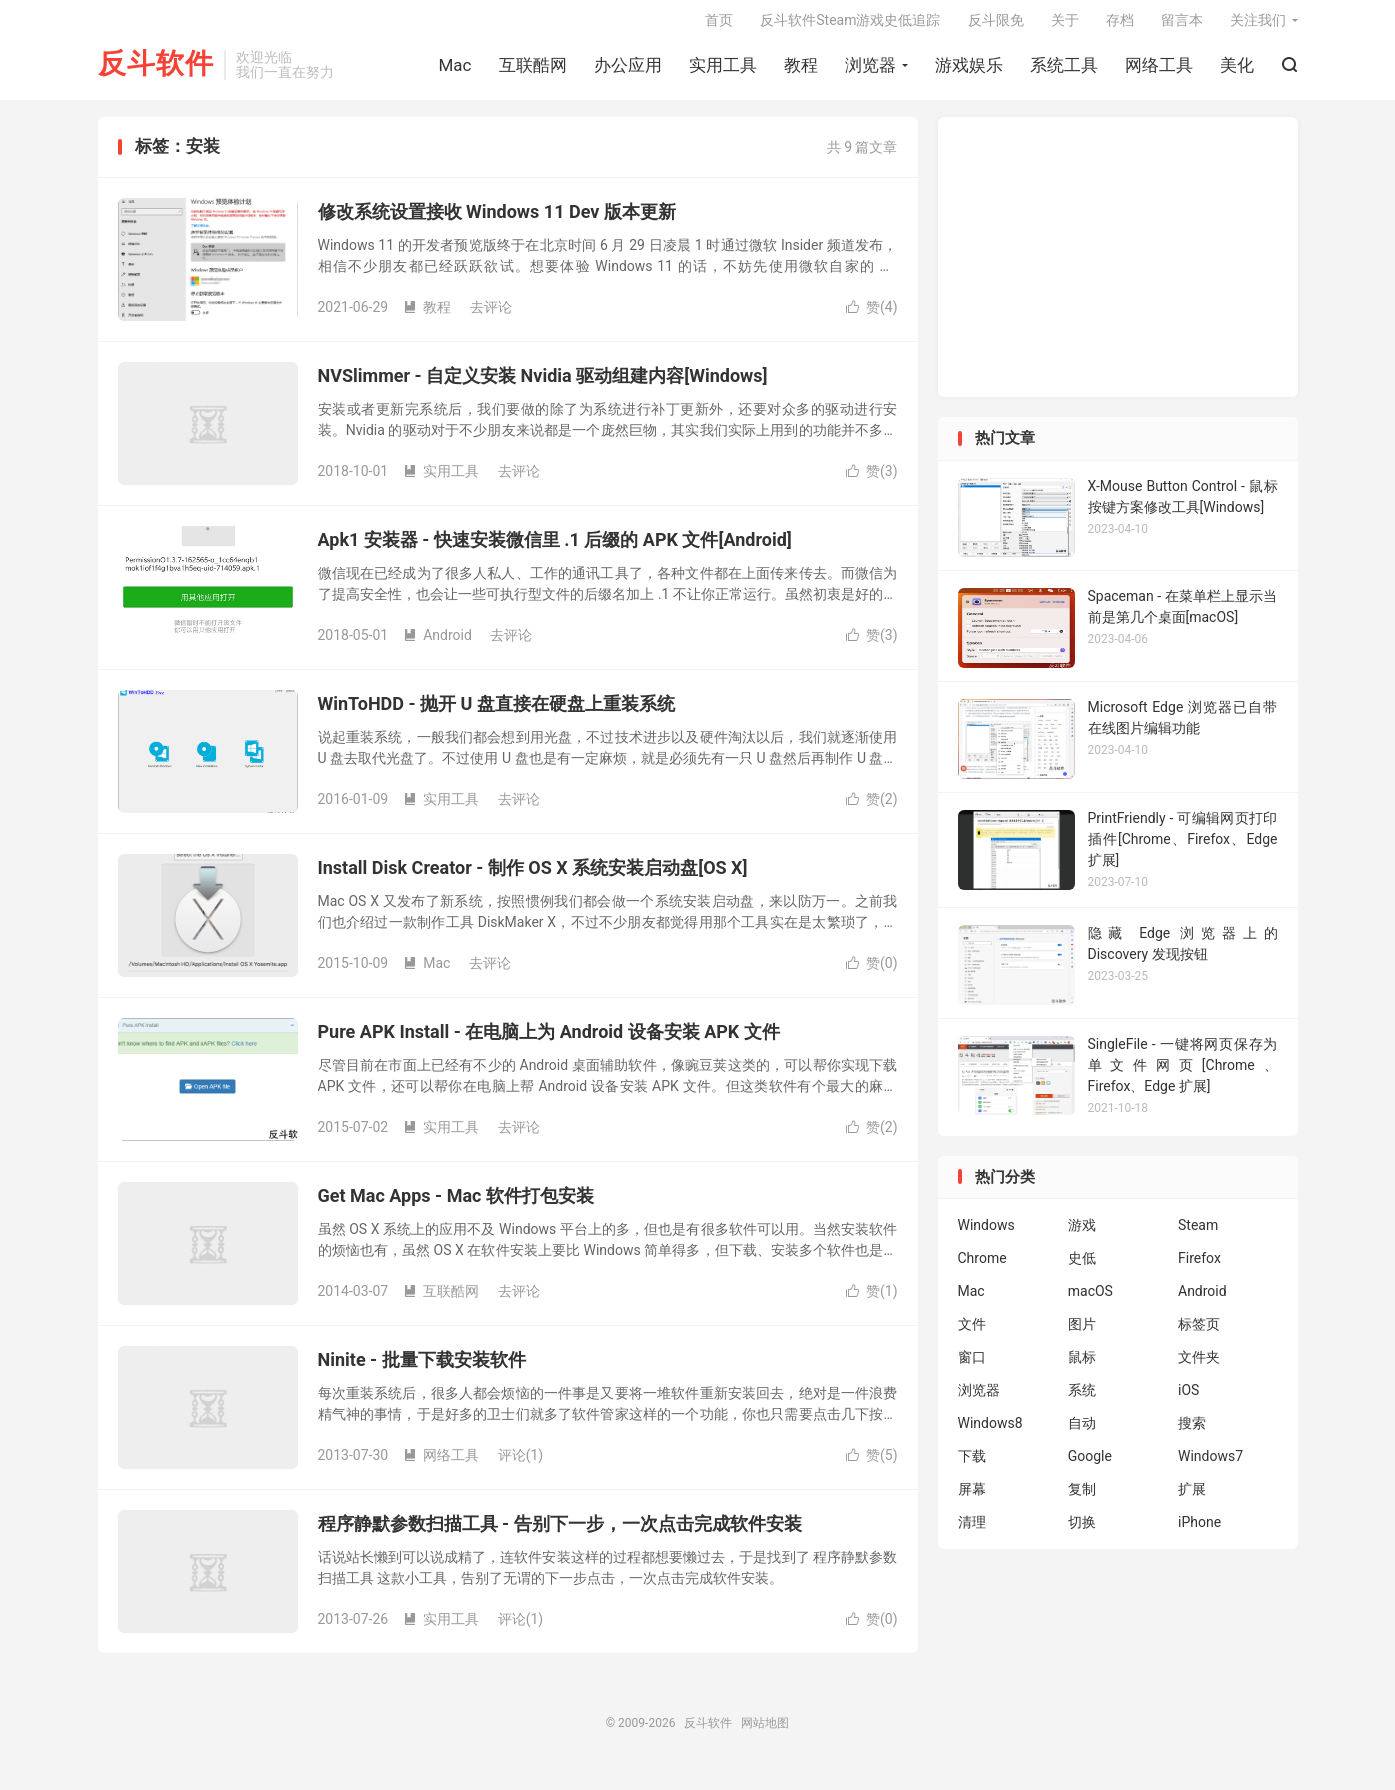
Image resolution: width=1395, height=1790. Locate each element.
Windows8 (990, 1434)
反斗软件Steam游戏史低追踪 (850, 26)
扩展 (1192, 1500)
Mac (455, 71)
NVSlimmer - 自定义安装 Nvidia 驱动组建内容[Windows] (543, 385)
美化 (1237, 71)
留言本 (1182, 26)
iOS (1188, 1401)
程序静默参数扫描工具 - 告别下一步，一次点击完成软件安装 (560, 1533)
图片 (1082, 1335)
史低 (1082, 1269)
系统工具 (1064, 71)
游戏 (1082, 1236)
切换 (1082, 1533)
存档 (1120, 26)
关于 (1065, 26)
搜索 (1192, 1434)
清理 (972, 1533)
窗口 (972, 1368)
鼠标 (1082, 1368)
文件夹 (1199, 1368)
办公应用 (628, 71)
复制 (1082, 1500)
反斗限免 (996, 26)
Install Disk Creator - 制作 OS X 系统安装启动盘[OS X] (533, 877)
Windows (986, 1236)
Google (1090, 1467)
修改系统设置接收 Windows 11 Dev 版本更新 (497, 221)
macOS (1090, 1302)
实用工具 (723, 71)
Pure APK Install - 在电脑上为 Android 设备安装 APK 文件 (549, 1041)
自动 (1082, 1434)
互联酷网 (533, 71)
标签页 (1199, 1335)
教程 (801, 71)
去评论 (491, 317)
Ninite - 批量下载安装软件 (422, 1369)
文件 (972, 1335)
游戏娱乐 (969, 71)
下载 (972, 1467)
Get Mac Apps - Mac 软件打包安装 (456, 1205)
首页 (719, 26)
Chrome (982, 1269)
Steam (1198, 1236)
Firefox (1199, 1269)
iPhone (1199, 1533)
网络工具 (1159, 71)
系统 (1082, 1401)
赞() (872, 317)
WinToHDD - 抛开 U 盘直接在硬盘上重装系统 (496, 713)
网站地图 (765, 1733)
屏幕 (972, 1500)
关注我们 (1258, 26)
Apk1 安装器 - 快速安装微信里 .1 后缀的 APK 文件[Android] (555, 549)
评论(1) (521, 1465)
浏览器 (870, 71)
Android (437, 645)
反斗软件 (156, 70)
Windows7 (1210, 1467)
